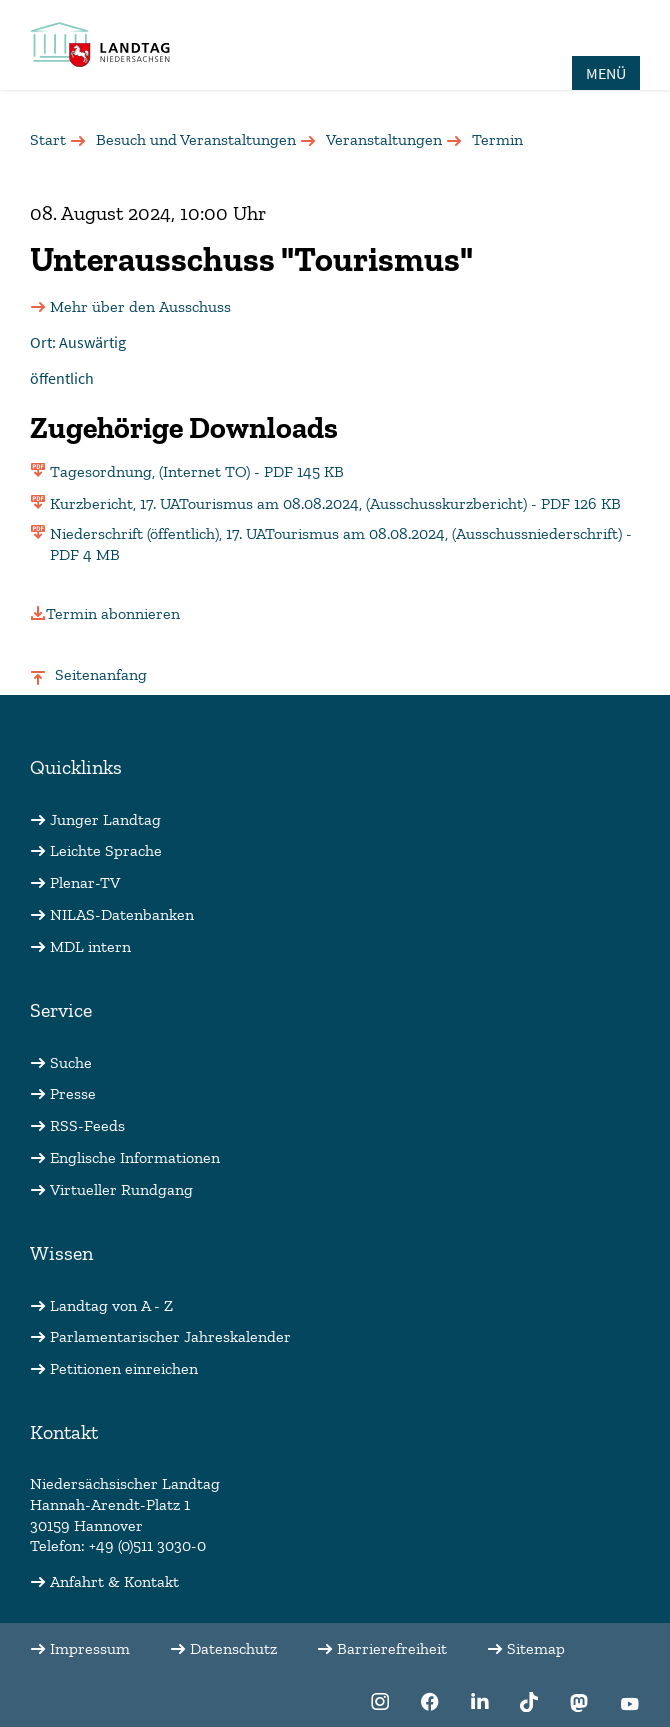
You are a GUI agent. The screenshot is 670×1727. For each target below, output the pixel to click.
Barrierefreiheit (392, 1648)
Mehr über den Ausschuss (140, 306)
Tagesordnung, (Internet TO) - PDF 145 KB (197, 471)
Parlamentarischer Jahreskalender (170, 1336)
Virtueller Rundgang (121, 1189)
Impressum (90, 1648)
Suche (71, 1062)
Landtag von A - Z (111, 1305)
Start (48, 139)
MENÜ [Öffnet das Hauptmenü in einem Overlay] (606, 73)
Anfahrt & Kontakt (114, 1581)
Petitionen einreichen (124, 1368)
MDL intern (90, 946)
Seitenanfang (101, 674)
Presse (73, 1093)
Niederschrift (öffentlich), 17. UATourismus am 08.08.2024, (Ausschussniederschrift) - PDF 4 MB (341, 544)
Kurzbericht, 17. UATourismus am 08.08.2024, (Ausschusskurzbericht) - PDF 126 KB (335, 503)
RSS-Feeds (87, 1125)
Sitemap (536, 1648)
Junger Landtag (105, 819)
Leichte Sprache (106, 850)
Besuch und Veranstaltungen (196, 139)
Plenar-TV (85, 882)
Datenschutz (233, 1648)
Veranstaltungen (384, 139)
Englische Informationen (135, 1157)
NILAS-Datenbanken (122, 914)
